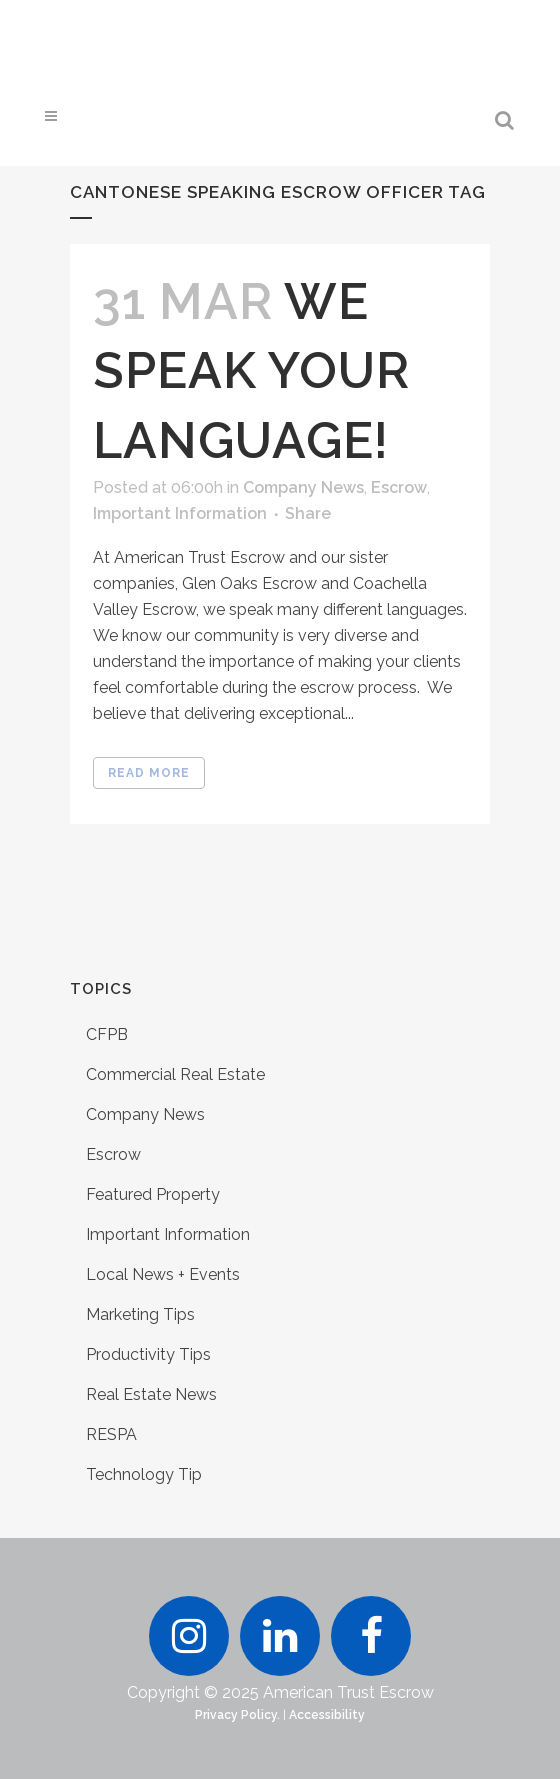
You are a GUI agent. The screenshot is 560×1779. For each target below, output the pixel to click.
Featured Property (153, 1194)
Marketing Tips (140, 1314)
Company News (303, 487)
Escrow (399, 487)
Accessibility (327, 1715)
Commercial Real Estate (175, 1074)
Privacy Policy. (237, 1715)
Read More (149, 773)
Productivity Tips (148, 1354)
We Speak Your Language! (251, 370)
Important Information (180, 513)
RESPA (111, 1434)
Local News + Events (163, 1274)
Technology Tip (144, 1474)
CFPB (107, 1034)
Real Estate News (151, 1394)
